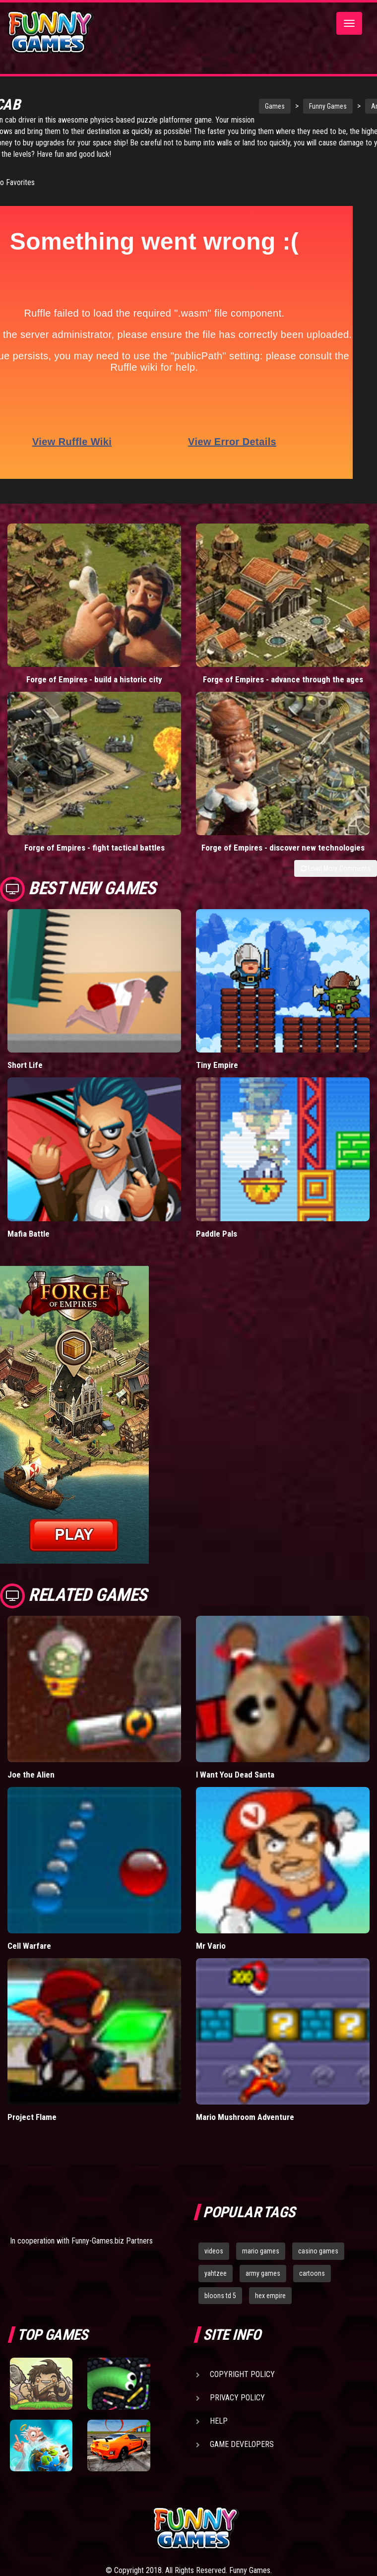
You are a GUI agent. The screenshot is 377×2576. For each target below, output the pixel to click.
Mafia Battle (28, 1234)
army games (263, 2273)
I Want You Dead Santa (235, 1775)
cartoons (312, 2273)
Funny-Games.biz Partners (112, 2241)
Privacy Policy (237, 2397)
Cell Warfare (29, 1946)
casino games (318, 2251)
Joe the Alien (31, 1775)
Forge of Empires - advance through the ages (283, 679)
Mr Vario (211, 1946)
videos (213, 2251)
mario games (260, 2251)
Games (241, 106)
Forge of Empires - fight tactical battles (94, 848)
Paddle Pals (216, 1234)
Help (219, 2421)
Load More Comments (336, 868)
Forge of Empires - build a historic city (94, 679)
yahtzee (215, 2273)
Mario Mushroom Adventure (245, 2117)
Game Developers (242, 2444)
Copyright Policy (242, 2374)
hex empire (270, 2296)
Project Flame (32, 2117)
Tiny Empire (217, 1065)
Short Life (25, 1065)
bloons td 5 (220, 2296)
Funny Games (294, 106)
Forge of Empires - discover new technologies (283, 848)
